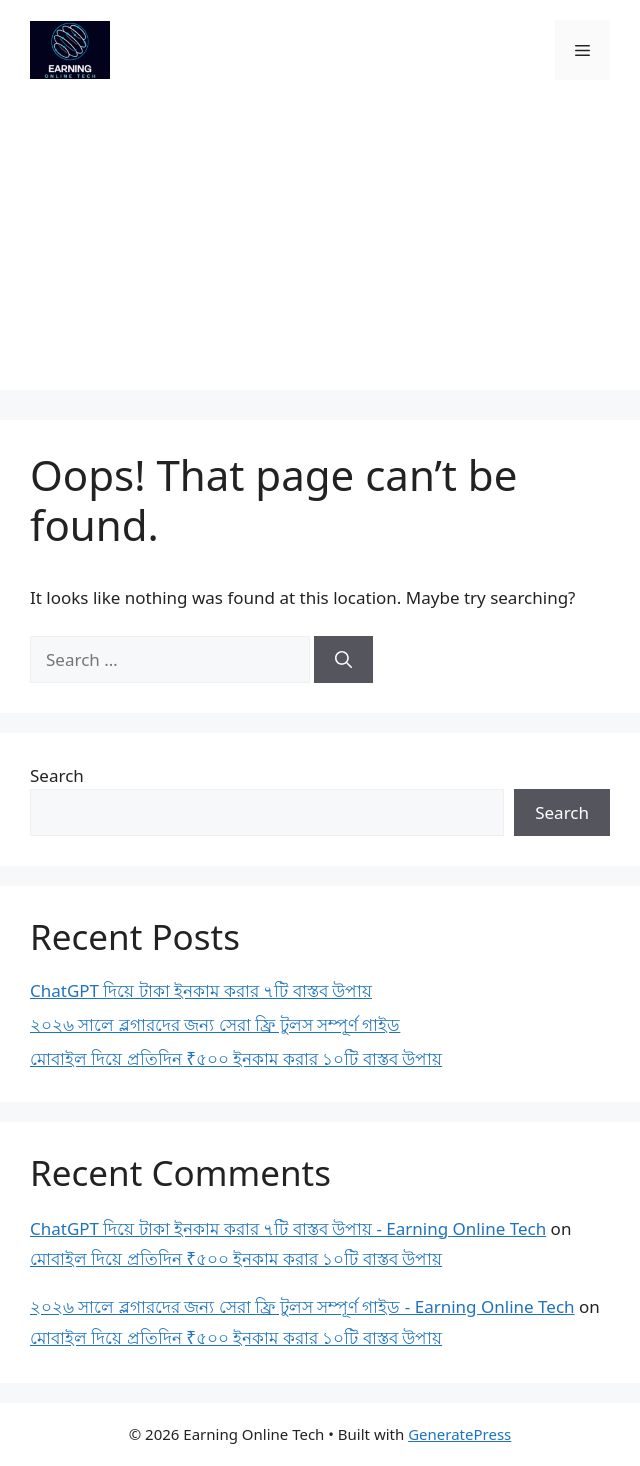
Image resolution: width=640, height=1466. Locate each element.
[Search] (343, 660)
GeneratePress (459, 1434)
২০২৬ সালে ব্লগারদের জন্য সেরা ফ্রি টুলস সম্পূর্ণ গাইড (215, 1024)
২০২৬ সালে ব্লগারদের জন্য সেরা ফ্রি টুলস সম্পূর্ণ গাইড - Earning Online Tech (302, 1306)
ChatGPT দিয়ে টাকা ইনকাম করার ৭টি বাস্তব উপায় (201, 990)
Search (57, 775)
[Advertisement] (320, 250)
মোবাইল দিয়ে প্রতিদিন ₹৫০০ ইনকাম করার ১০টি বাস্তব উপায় (236, 1058)
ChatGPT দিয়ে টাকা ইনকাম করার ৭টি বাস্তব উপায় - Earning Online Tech (288, 1228)
